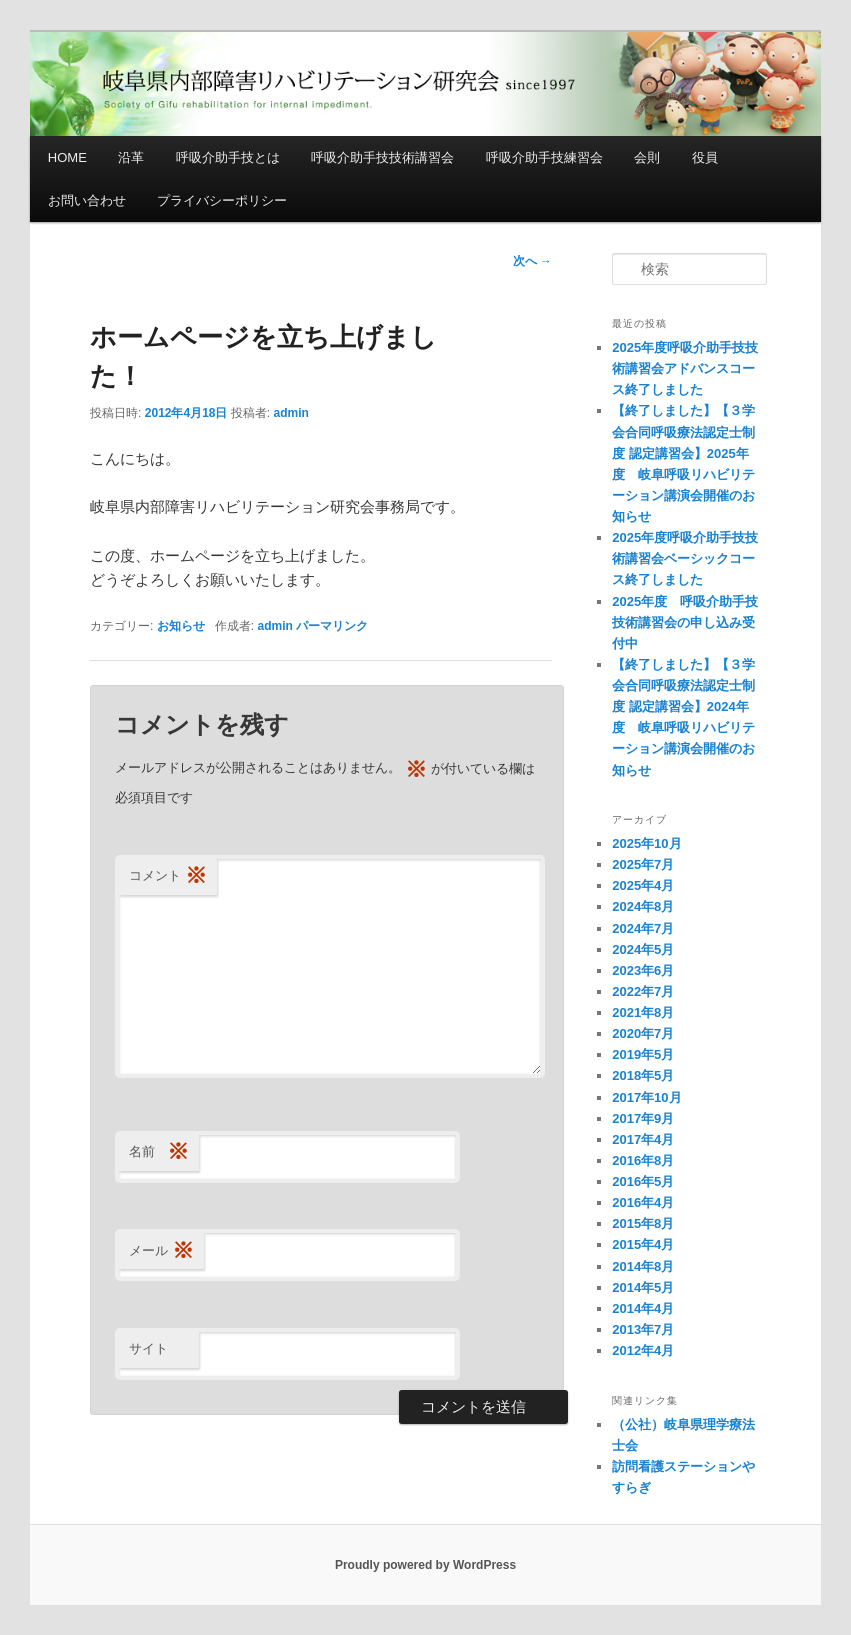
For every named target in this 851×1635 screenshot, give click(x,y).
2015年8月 (643, 1223)
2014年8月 (643, 1266)
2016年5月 (643, 1181)
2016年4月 (643, 1202)
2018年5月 (643, 1075)
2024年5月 (643, 949)
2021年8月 (643, 1012)
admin (291, 413)
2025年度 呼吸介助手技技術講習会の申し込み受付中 (685, 622)
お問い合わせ (87, 200)
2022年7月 (643, 991)
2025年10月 (646, 843)
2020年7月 (643, 1033)
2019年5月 (643, 1054)
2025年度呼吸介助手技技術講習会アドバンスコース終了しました (685, 368)
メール (161, 1251)
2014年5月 (643, 1287)
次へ (532, 261)
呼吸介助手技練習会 (544, 157)
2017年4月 (643, 1139)
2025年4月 (643, 885)
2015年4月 (643, 1244)
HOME (67, 157)
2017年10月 (646, 1097)
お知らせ (181, 626)
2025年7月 (643, 864)
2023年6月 (643, 970)
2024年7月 (643, 928)
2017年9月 (643, 1118)
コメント (168, 876)
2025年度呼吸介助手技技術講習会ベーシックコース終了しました (685, 558)
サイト (148, 1348)
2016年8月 (643, 1160)
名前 (159, 1152)
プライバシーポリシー (222, 200)
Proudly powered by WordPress (425, 1565)
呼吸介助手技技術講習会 (382, 157)
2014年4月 (643, 1308)
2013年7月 (643, 1329)
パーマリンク (332, 626)
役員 (705, 157)
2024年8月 (643, 906)
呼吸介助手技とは (228, 157)
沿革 (131, 157)
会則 (647, 157)
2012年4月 (643, 1350)
